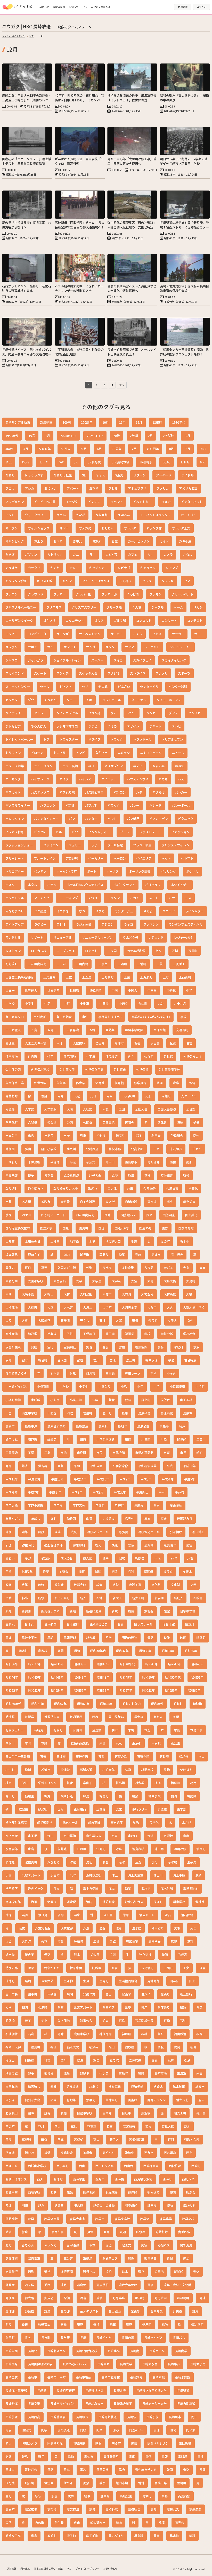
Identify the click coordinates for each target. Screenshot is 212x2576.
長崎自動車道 (186, 2403)
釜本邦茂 (156, 2311)
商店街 (110, 1201)
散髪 (116, 1584)
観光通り (153, 2192)
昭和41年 (151, 1664)
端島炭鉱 (11, 2073)
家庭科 (178, 1347)
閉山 (194, 2417)
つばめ (112, 726)
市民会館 (119, 1452)
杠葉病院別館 (80, 1743)
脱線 (64, 2113)
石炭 (31, 2034)
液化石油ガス (134, 1902)
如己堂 (32, 1333)
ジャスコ (11, 660)
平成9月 (98, 1492)
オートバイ (188, 515)
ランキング (151, 924)
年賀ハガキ (13, 1518)
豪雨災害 (57, 2232)
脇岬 (31, 2113)
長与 (28, 2337)
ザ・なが (62, 634)
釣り (8, 2324)
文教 (8, 1598)
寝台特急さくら (16, 1373)
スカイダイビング (174, 660)
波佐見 (10, 1862)
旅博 (131, 1611)
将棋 (153, 1373)
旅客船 (148, 1611)
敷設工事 (135, 1584)
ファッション (180, 832)
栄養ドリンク (47, 1783)
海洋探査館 (13, 1902)
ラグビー (40, 924)
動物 (196, 1135)
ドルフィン (13, 752)
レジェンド (156, 937)
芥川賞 (201, 2113)
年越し (35, 1518)
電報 (165, 2456)
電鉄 (83, 2469)
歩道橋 (162, 1809)
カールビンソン (138, 541)
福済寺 (93, 2047)
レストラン (13, 950)
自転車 (126, 2113)
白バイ (145, 1994)
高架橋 (51, 2509)
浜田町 (55, 1875)
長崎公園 (11, 2351)
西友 (189, 2152)
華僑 (44, 2139)
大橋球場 (11, 1307)
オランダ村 (154, 528)
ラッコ (128, 924)
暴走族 (138, 1716)
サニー (198, 634)
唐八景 (65, 1201)
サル (50, 647)
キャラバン (148, 567)
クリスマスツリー (84, 607)
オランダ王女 (181, 528)
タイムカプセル (67, 713)
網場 (53, 2100)
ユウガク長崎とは (100, 6)
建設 (41, 1532)
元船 (148, 1096)
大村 (67, 1294)
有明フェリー (14, 1730)
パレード (155, 805)
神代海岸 (105, 2034)
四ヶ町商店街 (85, 1215)
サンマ (129, 647)
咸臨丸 (45, 1201)
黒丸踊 (138, 2535)
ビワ (75, 832)
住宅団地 (70, 1056)
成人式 (87, 1558)
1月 (47, 435)
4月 (25, 448)
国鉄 (165, 1228)
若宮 (110, 2126)
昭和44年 (11, 1677)
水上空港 (11, 1835)
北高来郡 (137, 1149)
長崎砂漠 (11, 2403)
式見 (74, 1532)
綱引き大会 (32, 2100)
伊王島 (155, 1043)
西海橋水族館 (143, 2179)
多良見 (148, 1267)
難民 (41, 2456)
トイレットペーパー (19, 739)
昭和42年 (174, 1664)
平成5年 (189, 1479)
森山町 (10, 1796)
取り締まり (35, 1188)
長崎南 (134, 2351)
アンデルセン (14, 501)
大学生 (96, 1281)
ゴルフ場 (120, 620)
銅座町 (146, 2324)
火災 (8, 1941)
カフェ (132, 554)
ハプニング (47, 805)
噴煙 (8, 1215)
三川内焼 (82, 964)
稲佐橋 (29, 2060)
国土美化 (191, 1215)
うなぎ (80, 515)
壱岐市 (156, 1254)
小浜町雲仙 (13, 1400)
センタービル (149, 686)
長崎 (83, 2337)
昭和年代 (157, 1703)
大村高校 (170, 1294)
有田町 (77, 1730)
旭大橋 (90, 1637)
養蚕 (102, 2483)
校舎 (70, 1783)
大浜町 (107, 1307)
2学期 (134, 435)
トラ (46, 739)
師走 (8, 1466)
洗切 (89, 1862)
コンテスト (194, 620)
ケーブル (157, 607)
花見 (74, 2126)
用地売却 (153, 1981)
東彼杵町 (82, 1756)
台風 (130, 1188)
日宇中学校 (187, 1611)
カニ (76, 554)
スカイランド (14, 673)
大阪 (8, 1320)
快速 (115, 1545)
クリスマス (54, 607)
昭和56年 (103, 1690)
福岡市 (201, 2034)
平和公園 (96, 1466)
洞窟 (105, 1862)
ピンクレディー (99, 832)
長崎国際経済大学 (40, 2364)
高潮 (153, 2509)
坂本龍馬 (11, 1254)
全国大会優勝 (167, 1109)
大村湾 (126, 1294)
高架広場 (31, 2509)
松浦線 (65, 1769)
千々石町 (11, 1162)
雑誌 (8, 2456)
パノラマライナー (17, 805)
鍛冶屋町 (197, 2324)
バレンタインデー (46, 818)
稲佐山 (10, 2060)
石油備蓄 (11, 2034)
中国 (115, 990)
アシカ (29, 488)
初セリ (100, 1135)
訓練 (25, 2205)
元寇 (77, 1096)
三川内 (61, 964)
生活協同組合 (128, 1981)
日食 (121, 1624)
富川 (96, 1360)
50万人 (65, 448)
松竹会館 (108, 1769)
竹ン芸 (104, 2073)
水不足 (32, 1835)
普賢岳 (29, 1716)
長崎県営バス (94, 2390)
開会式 (26, 2430)
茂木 (187, 2126)
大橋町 (32, 1307)
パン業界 (133, 818)
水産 (186, 1835)
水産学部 (11, 1849)
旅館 (167, 1611)
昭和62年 (60, 1703)
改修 (8, 1584)
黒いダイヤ (116, 2535)
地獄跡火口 (113, 1241)
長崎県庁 (120, 2390)
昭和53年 (34, 1690)
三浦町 (141, 964)
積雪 (47, 2060)
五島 (34, 1030)
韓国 (170, 2469)
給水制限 (179, 2086)
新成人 (178, 1598)
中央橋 (171, 990)
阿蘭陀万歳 (55, 2443)
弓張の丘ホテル (98, 1532)
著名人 (114, 2139)
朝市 (115, 1730)
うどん (61, 515)
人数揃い (79, 1043)
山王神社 (186, 1400)
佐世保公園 (13, 1069)
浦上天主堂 (135, 1875)
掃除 (114, 1571)
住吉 (189, 1043)
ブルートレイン (44, 858)
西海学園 (79, 2179)
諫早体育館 (52, 2218)
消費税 (71, 1902)
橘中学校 (154, 1796)
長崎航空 (11, 2417)
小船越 (35, 1400)
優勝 (44, 1096)
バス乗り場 (67, 792)
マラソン (114, 898)
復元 (98, 1545)
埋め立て (34, 1254)
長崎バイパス (153, 2337)
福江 (53, 2047)
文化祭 (156, 1584)
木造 (147, 1730)
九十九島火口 (14, 1017)
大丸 (186, 1267)
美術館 (132, 2100)
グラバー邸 (109, 594)
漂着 (119, 1928)
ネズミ (137, 766)
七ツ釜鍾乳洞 (136, 950)
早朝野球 (70, 1637)
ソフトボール (111, 700)
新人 (83, 1598)
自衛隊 (107, 2113)
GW (61, 462)
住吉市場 (11, 1056)
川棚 (128, 1439)
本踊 (44, 1743)
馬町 (8, 2496)
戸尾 (157, 1558)
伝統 (173, 1043)
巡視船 (181, 1439)
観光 (70, 2192)
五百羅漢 (73, 1030)
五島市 (51, 1030)
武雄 (119, 1809)
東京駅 (156, 1743)
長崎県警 (183, 2390)
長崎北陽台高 (56, 2351)
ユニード (169, 911)
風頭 (202, 2469)
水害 (115, 1835)
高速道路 (195, 2509)
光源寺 (10, 1109)
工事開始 (11, 1452)
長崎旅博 (136, 2377)
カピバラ (111, 554)
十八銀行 (176, 1149)
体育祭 (80, 1083)
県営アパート (83, 2007)
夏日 (28, 1267)
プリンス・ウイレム (175, 845)
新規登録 (182, 6)
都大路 (29, 2298)
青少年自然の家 (146, 2469)
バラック (114, 805)
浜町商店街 (93, 1875)
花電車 (91, 2126)
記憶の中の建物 (104, 2205)
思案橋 (148, 1545)
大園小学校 (35, 1281)
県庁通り (164, 2007)
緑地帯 (71, 2100)
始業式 (51, 1333)
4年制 (9, 448)
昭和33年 (145, 1650)
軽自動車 (150, 2258)
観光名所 (89, 2192)
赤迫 (108, 2245)
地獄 (92, 1241)
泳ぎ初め (53, 1862)
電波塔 (10, 2469)
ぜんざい (124, 686)
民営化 (154, 1822)
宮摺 (122, 1347)
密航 (80, 1360)
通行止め (89, 2271)
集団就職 (185, 2443)
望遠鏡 (96, 1730)
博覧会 (48, 1175)
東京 (119, 1743)
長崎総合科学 (123, 2403)
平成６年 (11, 1492)
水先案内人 (93, 1835)
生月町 (104, 1981)
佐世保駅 (40, 1083)
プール (124, 832)
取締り (92, 1188)
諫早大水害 (77, 2218)
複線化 (129, 2152)
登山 (108, 1994)
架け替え (186, 1769)
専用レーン (132, 1373)
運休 (196, 2271)
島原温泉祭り (56, 1426)
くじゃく (126, 581)
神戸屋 (126, 2034)
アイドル (187, 475)
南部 (189, 1162)
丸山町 (142, 1003)
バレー (134, 805)
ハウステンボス (137, 779)
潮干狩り (157, 1928)
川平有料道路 (105, 1439)
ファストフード (150, 832)
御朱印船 (79, 1545)
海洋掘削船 (190, 1888)
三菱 (160, 964)
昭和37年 (34, 1664)
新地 (99, 1598)
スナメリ (162, 673)
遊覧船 (178, 2271)
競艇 (67, 2073)
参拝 (147, 1175)
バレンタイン (14, 818)
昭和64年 (106, 1703)
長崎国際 (11, 2364)
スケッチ (62, 673)
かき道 (10, 554)
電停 (148, 2456)
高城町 (146, 2496)
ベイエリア (143, 858)
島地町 (122, 1426)
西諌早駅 (11, 2192)
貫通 (123, 2232)
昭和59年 (171, 1690)
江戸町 (81, 1849)
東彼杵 (61, 1756)
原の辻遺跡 (71, 1175)
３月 (187, 435)
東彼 (43, 1756)
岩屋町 (87, 1413)
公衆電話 (108, 1122)
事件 (85, 1017)
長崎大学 (126, 2364)
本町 (28, 1743)
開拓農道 (64, 2430)
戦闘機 (139, 1558)
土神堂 (55, 1241)
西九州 (148, 2152)
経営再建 (115, 2086)
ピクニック (185, 818)
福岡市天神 (13, 2047)
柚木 (8, 1783)
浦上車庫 (179, 1875)
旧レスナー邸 (143, 1624)
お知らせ (73, 6)
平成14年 (80, 1479)
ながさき (101, 752)
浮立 (56, 1888)
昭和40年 (103, 1664)
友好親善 (167, 1175)
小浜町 (200, 1386)
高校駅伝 (134, 2509)
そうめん (50, 700)
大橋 (189, 1294)
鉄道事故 (44, 2324)
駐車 (87, 2496)
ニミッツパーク (151, 752)
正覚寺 (100, 1809)
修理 (160, 1083)
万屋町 (192, 950)
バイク (64, 779)
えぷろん (124, 515)
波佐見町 (31, 1862)
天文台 (84, 1320)
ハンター (91, 818)
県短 (183, 2007)
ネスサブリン (113, 766)
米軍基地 (11, 2086)
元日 (93, 1096)
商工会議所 (87, 1201)
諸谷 (8, 2232)
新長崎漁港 (93, 1611)
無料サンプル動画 (17, 422)
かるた (55, 567)
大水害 (68, 1307)
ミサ (172, 898)
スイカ (118, 660)
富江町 (130, 1360)
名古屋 (26, 1201)
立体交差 (135, 2060)
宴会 (161, 1347)
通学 (47, 2271)
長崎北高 (114, 2351)
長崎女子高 (198, 2364)
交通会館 (159, 1030)
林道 (128, 1769)
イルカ (166, 501)
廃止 (164, 1518)
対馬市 (90, 1373)
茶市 (8, 2139)
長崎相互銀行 (65, 2390)
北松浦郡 (115, 1149)
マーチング (41, 898)
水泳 (150, 1835)
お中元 (77, 541)
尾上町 (145, 1400)
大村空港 (147, 1294)
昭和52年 (11, 1690)
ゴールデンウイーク (19, 620)
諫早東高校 (122, 2218)
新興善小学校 (50, 1611)
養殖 (86, 2483)
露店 (122, 2469)
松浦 (28, 1769)
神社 (144, 2034)
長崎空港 (34, 2403)
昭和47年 (80, 1677)
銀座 (80, 2324)
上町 (166, 977)
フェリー (75, 845)
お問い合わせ (110, 2568)
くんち (136, 607)
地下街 (74, 1241)
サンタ (110, 647)
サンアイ (70, 647)
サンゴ (90, 647)
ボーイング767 (66, 871)
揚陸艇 (148, 1571)
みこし (154, 898)
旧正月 (189, 1624)
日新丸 (10, 1624)
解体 (8, 2205)
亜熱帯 (110, 1030)
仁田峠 (99, 1043)
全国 (122, 1109)
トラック (117, 739)
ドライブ (94, 739)
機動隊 (191, 1796)
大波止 (87, 1307)
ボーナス (113, 871)
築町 (141, 2073)
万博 (175, 950)
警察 (25, 2232)
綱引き (10, 2100)
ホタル (32, 884)
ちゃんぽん (38, 726)
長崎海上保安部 (16, 2390)
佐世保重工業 (14, 1083)
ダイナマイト (14, 713)
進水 (125, 2271)
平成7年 (33, 1492)
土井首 (10, 1241)
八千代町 (11, 1122)
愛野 (28, 1558)
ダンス (173, 713)
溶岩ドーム (146, 1915)
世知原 (74, 990)
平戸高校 (79, 1505)
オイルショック (38, 528)
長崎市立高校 (110, 2377)
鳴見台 (179, 2522)
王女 (186, 1968)
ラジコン (107, 924)
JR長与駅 (94, 462)
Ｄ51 (8, 462)
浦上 (115, 1875)
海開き (51, 1902)
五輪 (92, 1030)
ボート (91, 871)
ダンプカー (195, 713)
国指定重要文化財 (17, 1228)
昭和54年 (57, 1690)
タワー (131, 713)
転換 (131, 2258)
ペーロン (120, 858)
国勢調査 (169, 1215)
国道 (101, 1228)
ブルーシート (14, 858)
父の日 (94, 1954)
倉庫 (176, 1083)
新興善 (26, 1611)
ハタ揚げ (158, 792)
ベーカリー (95, 858)
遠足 (64, 2285)
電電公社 (102, 2469)
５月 (84, 448)
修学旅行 (140, 1083)
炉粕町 (78, 1941)
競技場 (48, 2073)
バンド (112, 818)
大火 (170, 1307)
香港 (141, 2483)
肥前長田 (11, 2113)
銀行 (96, 2324)
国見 (66, 1228)
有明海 (38, 1730)
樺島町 (104, 1796)
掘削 (131, 1571)
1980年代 (11, 435)
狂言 (115, 1968)
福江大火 (73, 2047)
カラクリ (34, 567)
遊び (141, 2271)
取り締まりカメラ (65, 1188)
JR (76, 462)
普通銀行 (76, 1716)
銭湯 (165, 2324)
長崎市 (32, 2377)
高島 (165, 2496)
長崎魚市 (175, 2417)
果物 (167, 1769)
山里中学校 (29, 1413)
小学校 (64, 1386)
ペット (166, 858)
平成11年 (11, 1479)
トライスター (69, 739)
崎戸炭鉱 (11, 1439)
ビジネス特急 (14, 832)
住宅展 (90, 1056)
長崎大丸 (103, 2364)
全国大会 (141, 1109)
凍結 (180, 1122)
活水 (122, 1862)
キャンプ (172, 567)
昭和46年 (57, 1677)
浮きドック (35, 1888)
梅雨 (193, 1783)
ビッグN (39, 832)
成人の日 (67, 1558)
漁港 (86, 1928)
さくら (137, 634)
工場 (31, 1452)
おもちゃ (107, 528)
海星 (128, 1888)
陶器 (98, 2443)
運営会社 (11, 2568)
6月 (99, 448)
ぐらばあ (133, 594)
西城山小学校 (37, 2166)
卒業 (73, 1162)
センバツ (11, 700)
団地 (107, 1215)
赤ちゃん (28, 2245)
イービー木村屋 (44, 501)
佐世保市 (120, 1069)
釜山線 (135, 2311)
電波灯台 (31, 2469)
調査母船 (131, 2205)
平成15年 (103, 1479)
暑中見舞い (116, 1716)
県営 (61, 2007)
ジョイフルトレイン (67, 660)
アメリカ (163, 488)
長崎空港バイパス (62, 2403)
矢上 (44, 2020)
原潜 (115, 1175)
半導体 (55, 1162)
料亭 (25, 1598)
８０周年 (153, 448)
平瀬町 (99, 1505)
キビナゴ (124, 567)
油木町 (201, 1849)
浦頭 (198, 1875)
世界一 (10, 990)
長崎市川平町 (56, 2377)
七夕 (159, 950)
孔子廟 (110, 1333)
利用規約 (25, 2568)
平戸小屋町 (35, 1505)
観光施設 (111, 2192)
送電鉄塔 (11, 2271)
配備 (67, 2298)
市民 (99, 1452)
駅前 (54, 2496)
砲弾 (61, 2034)
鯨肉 (119, 2522)
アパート (73, 488)
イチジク (72, 501)
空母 (64, 2060)
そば (89, 700)
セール (44, 686)
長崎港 (41, 2390)
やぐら (147, 911)
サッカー (178, 634)
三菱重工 (179, 964)
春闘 (61, 1650)
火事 (177, 1928)
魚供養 (59, 2522)
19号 (32, 435)
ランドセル (13, 937)
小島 (124, 1386)
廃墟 (147, 1518)
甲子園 (51, 1994)
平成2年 (124, 1479)
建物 (8, 1532)
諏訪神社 (11, 2218)
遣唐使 (81, 2285)
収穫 (186, 1175)
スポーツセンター (17, 686)
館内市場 (122, 2483)
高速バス (173, 2509)
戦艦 (122, 1558)
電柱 (200, 2456)
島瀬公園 (143, 1426)
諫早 (31, 2218)
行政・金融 (191, 2139)
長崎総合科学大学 (154, 2403)
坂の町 (165, 1241)
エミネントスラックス (155, 515)
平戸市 (58, 1505)
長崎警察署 (58, 2417)
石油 (183, 2020)
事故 (183, 1017)
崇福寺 (164, 1426)
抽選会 (63, 1571)
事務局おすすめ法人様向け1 (151, 1017)
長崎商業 (181, 2351)
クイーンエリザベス (96, 581)
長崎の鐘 (128, 2337)
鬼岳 (8, 2522)
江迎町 (100, 1849)
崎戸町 (32, 1439)
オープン (11, 528)
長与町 (45, 2337)
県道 (199, 2007)
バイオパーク (40, 779)
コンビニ (11, 634)
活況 (138, 1862)
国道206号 (122, 1228)
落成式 (78, 2139)
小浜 (156, 1386)
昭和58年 (148, 1690)
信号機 (119, 1083)
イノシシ (94, 501)
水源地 (168, 1835)
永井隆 (62, 1849)
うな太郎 (101, 515)
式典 (57, 1532)
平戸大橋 (11, 1505)
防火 (8, 2443)
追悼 (170, 2258)
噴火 (170, 1201)
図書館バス (128, 1215)
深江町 (158, 1902)
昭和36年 (11, 1664)
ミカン (134, 898)
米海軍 (181, 2073)
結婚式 (158, 2086)
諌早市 (152, 2205)
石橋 (167, 2020)
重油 (99, 2298)
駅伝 (38, 2496)
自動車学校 (84, 2113)
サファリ (11, 647)
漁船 (102, 1928)
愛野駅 (45, 1558)
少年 (95, 1400)
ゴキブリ (49, 620)
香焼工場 (160, 2483)
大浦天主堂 (129, 1307)
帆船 (199, 1452)
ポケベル (192, 871)
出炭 (67, 1135)
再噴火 (129, 1122)
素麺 (53, 2086)
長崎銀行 (82, 2417)
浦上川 (158, 1875)
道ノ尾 (29, 2285)
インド (10, 515)
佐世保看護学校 (169, 1069)
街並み (29, 2152)
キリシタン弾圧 (16, 581)
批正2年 (27, 1571)
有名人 (158, 1716)
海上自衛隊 (90, 1888)
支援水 (187, 1571)
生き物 (68, 1981)
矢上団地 (64, 2020)
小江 (140, 1386)
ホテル (51, 884)
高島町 (10, 2509)
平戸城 (179, 1492)
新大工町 (138, 1598)
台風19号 (149, 1188)
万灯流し (11, 964)
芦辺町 (10, 2126)
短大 (105, 2020)
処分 (196, 1122)
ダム (114, 713)
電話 (50, 2469)
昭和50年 (148, 1677)
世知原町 (95, 990)
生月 (86, 1981)
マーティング (69, 898)
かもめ (187, 554)
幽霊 (89, 1518)
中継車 (84, 1003)
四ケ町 (26, 1215)
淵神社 (200, 1902)
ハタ (139, 792)
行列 (171, 2139)
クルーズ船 (114, 607)
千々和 (196, 1149)
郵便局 (10, 2298)
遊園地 (159, 2271)
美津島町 (111, 2100)
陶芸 (134, 2443)
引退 (8, 1545)
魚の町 (39, 2522)
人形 (59, 1043)
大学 (79, 1281)
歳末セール (70, 1822)
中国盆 (152, 990)
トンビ (80, 752)
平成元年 (120, 1492)
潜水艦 (136, 1928)
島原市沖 (31, 1426)
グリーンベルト (182, 594)
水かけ (186, 1822)
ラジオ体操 (83, 924)
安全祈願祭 (13, 1347)
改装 (41, 1584)
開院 (173, 2430)
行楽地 (10, 2152)
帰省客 (42, 1466)
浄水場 (172, 1862)
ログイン (201, 6)
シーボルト (152, 647)
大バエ (168, 1267)
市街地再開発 (144, 1452)
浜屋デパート (31, 1875)
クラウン (11, 594)
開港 (116, 2430)
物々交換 (145, 1954)
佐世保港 (142, 1069)
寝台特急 (190, 1360)
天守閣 (65, 1320)
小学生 (83, 1386)
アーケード (163, 475)
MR (202, 462)
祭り (161, 2034)
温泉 (77, 1915)
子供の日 (89, 1333)
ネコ (91, 766)
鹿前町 (51, 2535)
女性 (190, 1320)
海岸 (112, 1888)
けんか (197, 607)
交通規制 (182, 1030)
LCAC (166, 462)
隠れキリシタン (158, 2443)
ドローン (37, 752)
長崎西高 (34, 2417)
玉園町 (168, 1968)
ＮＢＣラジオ (34, 475)
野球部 (10, 2311)
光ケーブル (188, 1096)
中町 (67, 1003)
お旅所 (96, 541)
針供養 (177, 2311)
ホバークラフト (124, 884)
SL (84, 475)
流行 (154, 1862)
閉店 (8, 2430)
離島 (25, 2456)
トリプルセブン (172, 739)
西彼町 (195, 2166)
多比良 (107, 1267)
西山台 (128, 2166)
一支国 (112, 950)
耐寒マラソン (156, 2100)
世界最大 (31, 990)
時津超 (10, 1716)
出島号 (48, 1135)
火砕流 (26, 1941)
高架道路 (73, 2509)
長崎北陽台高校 (86, 2351)
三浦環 (122, 964)
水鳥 (31, 1849)
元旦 (110, 1096)
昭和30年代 (98, 1650)
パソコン (120, 792)
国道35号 (145, 1228)
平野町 (119, 1505)
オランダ (130, 528)
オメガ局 (85, 528)
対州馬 (55, 1373)
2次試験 (168, 435)
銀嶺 (64, 2324)
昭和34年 (168, 1650)
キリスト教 (44, 581)
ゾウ (31, 700)
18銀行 (157, 422)
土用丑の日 (32, 1241)
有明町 (58, 1730)
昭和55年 (80, 1690)
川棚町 (145, 1439)
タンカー (152, 713)
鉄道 (25, 2324)
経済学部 (137, 2086)
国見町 (83, 1228)
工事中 (201, 1439)
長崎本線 (158, 2377)
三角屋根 (49, 977)
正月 (61, 1809)
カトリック (55, 554)
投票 (46, 1571)
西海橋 (119, 2179)
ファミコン (51, 845)
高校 (92, 2509)
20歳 (116, 435)
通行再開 (67, 2271)
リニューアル (62, 937)
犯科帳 (96, 1968)
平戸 (162, 1492)
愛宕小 (10, 1558)
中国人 (132, 990)
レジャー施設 (183, 937)
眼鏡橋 (10, 2020)
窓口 (96, 2060)
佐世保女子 (67, 1069)
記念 (41, 2205)
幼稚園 (71, 1518)
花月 (41, 2126)
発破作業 (89, 1994)
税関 (177, 2047)
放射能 (59, 1584)
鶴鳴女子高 (13, 2535)
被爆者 (87, 2152)
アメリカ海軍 (188, 488)
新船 (73, 1611)
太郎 (119, 1320)
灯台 (61, 1941)
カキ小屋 (185, 541)
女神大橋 (11, 1333)
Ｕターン (139, 475)
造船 (108, 2271)
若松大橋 (168, 2126)
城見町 (84, 1254)
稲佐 (193, 2047)
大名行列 (11, 1281)
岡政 (70, 1413)
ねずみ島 (158, 766)
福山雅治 (180, 2034)
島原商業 (167, 1413)
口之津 (112, 1188)
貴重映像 (184, 2232)
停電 (192, 1083)
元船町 (166, 1096)
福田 (112, 2047)
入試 (105, 1109)
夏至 (44, 1267)
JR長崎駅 (146, 462)
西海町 (167, 2179)
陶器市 (116, 2443)
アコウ (10, 488)
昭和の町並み (132, 1703)
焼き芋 (29, 1954)
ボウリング (168, 871)
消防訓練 (108, 1902)
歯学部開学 (44, 1822)
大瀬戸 (152, 1307)
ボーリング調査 (139, 871)
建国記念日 (184, 1518)
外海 (89, 1267)
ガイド (164, 541)
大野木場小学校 (194, 1307)
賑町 (8, 2245)
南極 (173, 1162)
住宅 (50, 1056)
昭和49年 (125, 1677)
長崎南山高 (157, 2351)
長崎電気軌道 (107, 2417)
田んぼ (174, 1981)
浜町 (73, 1875)
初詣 (138, 1135)
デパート (155, 726)
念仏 (131, 1545)
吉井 (8, 1201)
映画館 (201, 1637)
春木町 (23, 1650)
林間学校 (147, 1769)
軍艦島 (87, 2258)
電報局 (182, 2456)
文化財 (175, 1584)
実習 (89, 1347)
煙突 (47, 1954)
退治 (186, 2258)
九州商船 (40, 1017)
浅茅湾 (191, 1862)
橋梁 (135, 1796)
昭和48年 (103, 1677)
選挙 (150, 2285)
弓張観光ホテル (149, 1532)
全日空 (190, 1109)
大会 (202, 1267)
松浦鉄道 (86, 1769)
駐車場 (105, 2496)
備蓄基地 (11, 1096)
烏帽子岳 (154, 1941)
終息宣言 (73, 2086)
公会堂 (51, 1122)
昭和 (77, 1650)
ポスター (11, 884)
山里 (8, 1413)
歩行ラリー (139, 1809)
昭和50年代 (173, 1677)
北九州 (71, 1149)
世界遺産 (53, 990)
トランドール (142, 739)
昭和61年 (37, 1703)
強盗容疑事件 (53, 1545)
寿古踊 (110, 1373)
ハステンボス (40, 792)
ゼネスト (66, 686)
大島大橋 (170, 1281)
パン (72, 818)
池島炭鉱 (138, 1849)
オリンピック (14, 541)
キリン (67, 581)
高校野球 (111, 2509)
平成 (170, 1466)
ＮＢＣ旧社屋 (62, 475)
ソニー (71, 700)
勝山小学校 (48, 1149)
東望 (101, 1756)
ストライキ (137, 673)
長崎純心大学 (94, 2403)
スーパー (97, 660)
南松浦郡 (153, 1162)
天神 (102, 1320)
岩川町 (107, 1413)
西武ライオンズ (16, 2179)
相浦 (25, 2007)
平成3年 (146, 1479)
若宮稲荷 (129, 2126)
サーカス (117, 634)
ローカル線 (38, 950)
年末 (156, 1505)
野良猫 (29, 2311)
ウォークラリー (35, 515)
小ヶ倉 (171, 1373)
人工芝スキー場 (35, 1043)
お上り (38, 541)
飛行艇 (29, 2483)
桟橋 (157, 1783)
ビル (59, 832)
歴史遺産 (117, 1822)
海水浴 (145, 1888)
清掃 (8, 1915)
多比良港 (128, 1267)
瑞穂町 (10, 1981)
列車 (83, 1135)
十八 (156, 1149)
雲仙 (71, 2456)
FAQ (85, 6)
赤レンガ (50, 2245)
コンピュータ (37, 634)
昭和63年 (83, 1703)
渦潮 (61, 1915)
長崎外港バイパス (75, 2364)
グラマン (155, 594)
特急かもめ (52, 1968)
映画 (183, 1637)
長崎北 (32, 2351)
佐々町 (148, 1056)
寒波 (171, 1360)
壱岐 (138, 1254)
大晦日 (48, 1294)
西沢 (40, 2179)
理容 (202, 1968)
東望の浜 (121, 1756)
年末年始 (176, 1505)
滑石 (168, 1915)
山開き (51, 1413)
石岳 (122, 2020)
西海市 (99, 2179)
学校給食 (189, 1333)
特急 (31, 1968)
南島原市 (131, 1162)
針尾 (195, 2311)
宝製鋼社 (70, 1347)
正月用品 (80, 1809)
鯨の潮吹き (97, 2522)
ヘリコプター (14, 871)
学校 (147, 1333)
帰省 (25, 1466)
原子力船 (95, 1175)
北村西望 (92, 1149)
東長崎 (164, 1756)
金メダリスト (89, 2311)
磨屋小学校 (81, 2034)
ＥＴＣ (43, 462)
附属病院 (79, 2443)
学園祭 (129, 1333)
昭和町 (178, 1703)
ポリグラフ (153, 884)
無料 (190, 1941)
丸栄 (161, 1003)
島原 (125, 1413)
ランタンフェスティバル (185, 924)
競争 (31, 2073)
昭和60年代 (13, 1703)
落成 (61, 2139)
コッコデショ (75, 620)
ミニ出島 (40, 911)
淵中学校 (179, 1902)
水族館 (132, 1835)
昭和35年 (190, 1650)
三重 (69, 977)
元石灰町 (129, 1096)
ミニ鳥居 (62, 911)
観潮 (173, 2192)
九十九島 (180, 1003)
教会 (99, 1584)
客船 (105, 1347)
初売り (120, 1135)
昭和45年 (34, 1677)
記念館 (78, 2205)
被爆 (47, 2152)
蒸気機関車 (136, 2139)
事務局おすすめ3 (109, 1017)
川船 (164, 1439)
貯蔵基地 (162, 2232)
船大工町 (180, 2113)
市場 (64, 1452)
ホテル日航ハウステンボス (85, 884)
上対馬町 (107, 977)
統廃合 (200, 2086)
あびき (93, 488)
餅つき (68, 2483)
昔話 (150, 1637)
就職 (112, 1400)
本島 (177, 1730)
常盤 (61, 1466)
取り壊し (11, 1188)
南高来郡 (11, 1175)
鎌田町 (10, 2337)
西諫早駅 (34, 2192)
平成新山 (142, 1492)
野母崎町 (183, 2298)
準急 (126, 1915)
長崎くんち (104, 2337)
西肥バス (188, 2179)
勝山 (28, 1149)
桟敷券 (139, 1783)
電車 (67, 2469)
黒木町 (174, 2535)
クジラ (146, 581)
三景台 (103, 964)
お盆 (115, 541)
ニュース (178, 752)
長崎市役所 (83, 2377)
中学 (189, 990)
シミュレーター (180, 647)
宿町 (25, 1360)
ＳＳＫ (100, 475)
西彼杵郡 (175, 2166)
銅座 (129, 2324)
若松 (148, 2126)
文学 (193, 1584)
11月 (122, 422)
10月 (105, 422)
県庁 (144, 2007)
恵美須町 (170, 1545)
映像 (167, 1637)
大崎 (8, 1294)
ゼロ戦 (103, 686)
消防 (89, 1902)
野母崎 (139, 2298)
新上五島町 (62, 1598)
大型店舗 (59, 1281)
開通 (156, 2430)
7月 (134, 448)
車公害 (68, 2258)
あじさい (50, 488)
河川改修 (180, 1849)
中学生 (29, 1003)
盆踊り (165, 1994)
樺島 (86, 1796)
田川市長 (11, 1994)
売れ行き (177, 1254)
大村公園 (86, 1294)
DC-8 (25, 462)
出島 (31, 1135)
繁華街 (90, 2100)
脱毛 (47, 2113)
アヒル (113, 488)
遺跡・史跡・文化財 (177, 2285)
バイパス (85, 779)
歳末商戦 (94, 1822)
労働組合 (177, 1135)
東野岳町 (143, 1756)
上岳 (127, 977)
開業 (99, 2430)
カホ (150, 554)
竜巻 (171, 2060)
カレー (74, 567)
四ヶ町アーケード (53, 1215)
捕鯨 (98, 1571)
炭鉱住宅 (132, 1941)
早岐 (8, 1637)
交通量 (10, 1043)
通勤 (31, 2271)
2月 (150, 435)
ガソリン (31, 554)
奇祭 (135, 1320)
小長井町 (76, 1400)
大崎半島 (28, 1294)
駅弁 (71, 2496)
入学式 (29, 1109)
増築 (122, 1254)
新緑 (8, 1611)
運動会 (10, 2285)
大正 (50, 1307)
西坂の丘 (11, 2166)
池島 (119, 1849)
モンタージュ (124, 911)
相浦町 (42, 2007)
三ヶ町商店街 (37, 964)
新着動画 (46, 422)
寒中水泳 (151, 1360)
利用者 (156, 1135)
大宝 (134, 1281)
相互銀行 (186, 1994)
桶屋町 (175, 1783)
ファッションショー (19, 845)
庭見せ (129, 1518)
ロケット (91, 950)
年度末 (138, 1505)
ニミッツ (124, 752)
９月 (187, 448)
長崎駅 (131, 2417)
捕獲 (82, 1571)
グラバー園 (83, 594)
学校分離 (167, 1333)
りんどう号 (130, 937)
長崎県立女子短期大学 (151, 2390)
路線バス (164, 2245)
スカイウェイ (142, 660)
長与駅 (65, 2337)
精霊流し (34, 2086)
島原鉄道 (82, 1426)
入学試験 (50, 1109)
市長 (183, 1452)
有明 (176, 1716)
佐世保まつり (192, 1056)
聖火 (201, 2100)
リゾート (37, 937)
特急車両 (76, 1968)
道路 (47, 2285)
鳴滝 (162, 2522)
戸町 (174, 1558)
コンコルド (143, 620)
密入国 (62, 1360)
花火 (57, 2126)
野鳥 (47, 2311)
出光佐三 (11, 1135)
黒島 (156, 2535)
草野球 (26, 2139)
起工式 (126, 2245)
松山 (201, 1756)
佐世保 (168, 1056)
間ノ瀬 (190, 2430)
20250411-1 (68, 435)
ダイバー (40, 713)
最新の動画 (59, 6)
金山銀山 (115, 2311)
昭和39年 (80, 1664)
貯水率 (140, 2232)
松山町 (10, 1769)
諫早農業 (166, 2218)
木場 (131, 1730)
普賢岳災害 (52, 1716)
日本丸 (29, 1624)
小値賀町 (43, 1386)
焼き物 (10, 1954)
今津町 (119, 1043)
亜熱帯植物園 (134, 1030)
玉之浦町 (147, 1968)
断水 (41, 1598)
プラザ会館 (115, 845)
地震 (134, 1241)
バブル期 (91, 805)
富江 (113, 1360)
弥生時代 (28, 1545)
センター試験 (178, 686)
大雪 (25, 1320)
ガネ (92, 554)
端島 (187, 2060)
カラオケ (11, 567)
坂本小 (184, 1241)
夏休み (10, 1267)
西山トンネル (104, 2166)
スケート (40, 673)
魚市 (77, 2522)
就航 (128, 1400)
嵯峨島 (51, 1439)
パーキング (13, 779)
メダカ (99, 911)
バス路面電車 (94, 792)
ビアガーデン (158, 818)
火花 (44, 1941)
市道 (167, 1452)
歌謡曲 (23, 1809)
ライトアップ (14, 924)
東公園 (175, 1743)
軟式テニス (110, 2258)
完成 (34, 1347)
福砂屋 (129, 2047)
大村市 (107, 1294)
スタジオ (114, 673)
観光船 (132, 2192)
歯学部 (181, 1809)
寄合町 (42, 1360)
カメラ (168, 554)
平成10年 (189, 1466)
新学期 (159, 1598)
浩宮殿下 (11, 1888)
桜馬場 (120, 1783)
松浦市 (45, 1769)
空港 (80, 2060)
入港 (70, 1109)
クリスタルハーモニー (20, 607)
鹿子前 (71, 2535)
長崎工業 (11, 2377)
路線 (144, 2245)
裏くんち (108, 2152)
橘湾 (174, 1796)
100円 (67, 422)
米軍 (199, 2073)
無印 (174, 1941)
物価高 (182, 1954)
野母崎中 (160, 2298)
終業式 (93, 2086)
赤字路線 (73, 2245)
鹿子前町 (92, 2535)
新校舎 (197, 1598)
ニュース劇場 (14, 766)
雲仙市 (88, 2456)
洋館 (73, 1862)
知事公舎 (86, 2020)
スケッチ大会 (88, 673)
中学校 (10, 1003)
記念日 (59, 2205)
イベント (117, 501)
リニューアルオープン (97, 937)
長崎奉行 (174, 2364)
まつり (92, 898)
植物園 (29, 1796)
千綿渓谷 (34, 1162)
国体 (149, 1215)
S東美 (119, 475)
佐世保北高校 (40, 1069)
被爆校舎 (67, 2152)
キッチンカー (98, 567)
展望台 (165, 1400)
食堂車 (48, 2483)
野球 (202, 2298)
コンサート (169, 620)
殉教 (136, 1822)
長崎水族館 (182, 2377)
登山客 (126, 1994)
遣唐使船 (102, 2285)
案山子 (87, 1783)
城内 (67, 1254)
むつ (82, 911)
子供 (70, 1333)
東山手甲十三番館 (17, 1756)
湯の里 (108, 1915)
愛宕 (189, 1545)
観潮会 (190, 2192)
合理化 (193, 1188)
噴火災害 (189, 1201)
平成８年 (55, 1492)
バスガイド (13, 792)
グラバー (59, 594)
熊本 (77, 1954)
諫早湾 (144, 2218)
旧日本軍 (169, 1624)
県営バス (108, 2007)
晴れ (95, 1716)
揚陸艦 (168, 1571)
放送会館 (80, 1584)
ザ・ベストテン (89, 634)
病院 (70, 1994)
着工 (28, 2020)
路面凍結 (11, 2258)
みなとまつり (14, 911)
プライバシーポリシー (87, 2568)
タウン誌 (94, 713)
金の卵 (65, 2311)
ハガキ (163, 779)
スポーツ (184, 673)
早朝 (50, 1637)
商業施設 (131, 1201)
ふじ (94, 845)
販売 (106, 2232)
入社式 (87, 1109)
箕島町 (123, 2073)
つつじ (92, 726)
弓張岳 (123, 1532)
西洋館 (58, 2179)
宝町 (50, 1347)
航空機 (145, 2113)
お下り (58, 541)
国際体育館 (186, 1228)
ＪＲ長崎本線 (120, 462)
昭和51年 (197, 1677)
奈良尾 (153, 1320)
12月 (139, 422)
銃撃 (113, 2324)
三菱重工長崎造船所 (19, 977)
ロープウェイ (65, 950)
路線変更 (186, 2245)
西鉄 (53, 2192)
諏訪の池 (189, 2205)
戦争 (105, 1558)
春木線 (42, 1650)
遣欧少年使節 (128, 2285)
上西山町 (185, 977)
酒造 (83, 2298)
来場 (102, 1743)
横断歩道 (67, 1796)
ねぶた (179, 766)
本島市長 (196, 1730)
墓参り (104, 1254)
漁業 (22, 1928)
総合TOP (44, 6)
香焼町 (181, 2483)
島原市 (10, 1426)
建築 (25, 1532)
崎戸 (182, 1426)
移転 (161, 2047)
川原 (83, 1439)
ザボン (32, 647)
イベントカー (142, 501)
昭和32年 (122, 1650)
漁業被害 (67, 1928)
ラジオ (61, 924)
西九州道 (170, 2152)
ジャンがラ (35, 660)
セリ (85, 686)
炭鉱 (113, 1941)
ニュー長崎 (70, 766)
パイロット (109, 779)
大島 (150, 1281)
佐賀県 (61, 1083)
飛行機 (10, 2483)
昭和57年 (125, 1690)
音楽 (186, 2469)
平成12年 (34, 1479)
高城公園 (126, 2496)
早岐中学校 (29, 1637)
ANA (203, 448)
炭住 (96, 1941)
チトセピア (13, 726)
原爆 (131, 1175)
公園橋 (87, 1122)
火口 (193, 1928)
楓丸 (47, 1796)
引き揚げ (176, 1532)
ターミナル (138, 700)
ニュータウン (43, 766)
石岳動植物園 (144, 2020)
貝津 (90, 2232)
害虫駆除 (141, 1347)
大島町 (190, 1281)
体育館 (99, 1083)
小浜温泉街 (177, 1386)
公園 (70, 1122)
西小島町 (62, 2166)
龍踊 (192, 2535)
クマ (187, 581)
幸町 (53, 1518)
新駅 (115, 1611)
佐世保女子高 (94, 1069)
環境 (28, 1981)
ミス (188, 898)
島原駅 (103, 1426)
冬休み (162, 1122)
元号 (61, 1096)
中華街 (104, 1003)
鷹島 (34, 2535)
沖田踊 (159, 1849)
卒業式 (90, 1162)
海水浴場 (167, 1888)
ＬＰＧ (185, 462)
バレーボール (181, 805)
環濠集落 (47, 1981)
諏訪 (170, 2205)
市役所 (81, 1452)
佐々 (131, 1056)
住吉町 (32, 1056)
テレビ (176, 726)
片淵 (113, 1954)
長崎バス (179, 2337)
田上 (192, 1981)
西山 (82, 2166)
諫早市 (99, 2218)
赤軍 (92, 2245)
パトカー (181, 792)
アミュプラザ (137, 488)
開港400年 (136, 2430)
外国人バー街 (67, 1267)
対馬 (73, 1373)
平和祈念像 (120, 1466)
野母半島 (119, 2298)
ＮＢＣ (10, 475)
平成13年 (57, 1479)
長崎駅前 (152, 2417)
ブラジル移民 (142, 845)
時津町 (197, 1703)
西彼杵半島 (151, 2166)
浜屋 (8, 1875)
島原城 (187, 1413)
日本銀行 (73, 1624)
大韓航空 (44, 1320)
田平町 (32, 1994)
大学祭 (116, 1281)
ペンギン (40, 871)
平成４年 (168, 1479)
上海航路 (146, 977)
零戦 (132, 2456)
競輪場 (84, 2073)
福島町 (35, 2047)
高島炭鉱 (184, 2496)
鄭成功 (48, 2298)
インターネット (191, 501)
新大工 (117, 1598)
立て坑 (114, 2060)
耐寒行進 (182, 2100)
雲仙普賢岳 (111, 2456)
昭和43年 (197, 1664)
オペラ (64, 528)
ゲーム (178, 607)
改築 (25, 1584)
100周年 (86, 422)
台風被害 (172, 1188)
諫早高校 (188, 2218)
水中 (50, 1835)
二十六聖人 (13, 1030)
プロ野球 (72, 858)
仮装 (137, 1043)
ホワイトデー (180, 884)
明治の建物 (129, 1637)
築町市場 (160, 2073)
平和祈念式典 (147, 1466)
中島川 (48, 1003)
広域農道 (108, 1518)
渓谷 (25, 1915)
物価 (165, 1954)
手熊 (8, 1571)
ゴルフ (98, 620)
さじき (157, 634)
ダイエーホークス (169, 700)
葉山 (96, 2139)
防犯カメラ (29, 2443)
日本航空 (50, 1624)
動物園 (10, 1149)
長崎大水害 (150, 2364)
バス (181, 779)
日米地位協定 (98, 1624)
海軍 (34, 1902)
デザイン (133, 726)
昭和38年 (57, 1664)
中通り (123, 1003)
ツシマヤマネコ (67, 726)
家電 (8, 1360)
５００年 (44, 448)
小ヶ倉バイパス (16, 1386)
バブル (70, 805)
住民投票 (111, 1056)
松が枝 (183, 1756)
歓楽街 (42, 1809)
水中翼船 (70, 1835)
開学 (44, 2430)
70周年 (116, 448)
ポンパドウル (14, 898)
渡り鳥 (42, 1915)
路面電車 (34, 2258)
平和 (77, 1466)
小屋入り (104, 1386)
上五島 (86, 977)
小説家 (55, 1400)
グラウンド (35, 594)
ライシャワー (194, 911)
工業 (47, 1452)
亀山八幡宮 (64, 1017)
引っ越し (198, 1532)
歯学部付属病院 (16, 1822)
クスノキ (168, 581)
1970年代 (178, 422)
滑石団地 (187, 1915)
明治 (108, 1637)
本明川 (10, 1743)
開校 (83, 2430)
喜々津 (152, 1201)
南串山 (110, 1162)
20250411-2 (95, 435)
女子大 (172, 1320)
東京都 (136, 1743)
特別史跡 (11, 1968)
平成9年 (76, 1492)
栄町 (25, 1783)
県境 (128, 2007)
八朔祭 (32, 1122)
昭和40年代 (127, 1664)
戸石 (190, 1558)
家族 (196, 1347)
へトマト (187, 858)
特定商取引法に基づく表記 (48, 2568)
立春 (154, 2060)
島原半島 (144, 1413)
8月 (171, 448)
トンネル (59, 752)
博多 (31, 1175)
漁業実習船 (42, 1928)
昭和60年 (194, 1690)
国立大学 (46, 1228)
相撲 (8, 2007)
